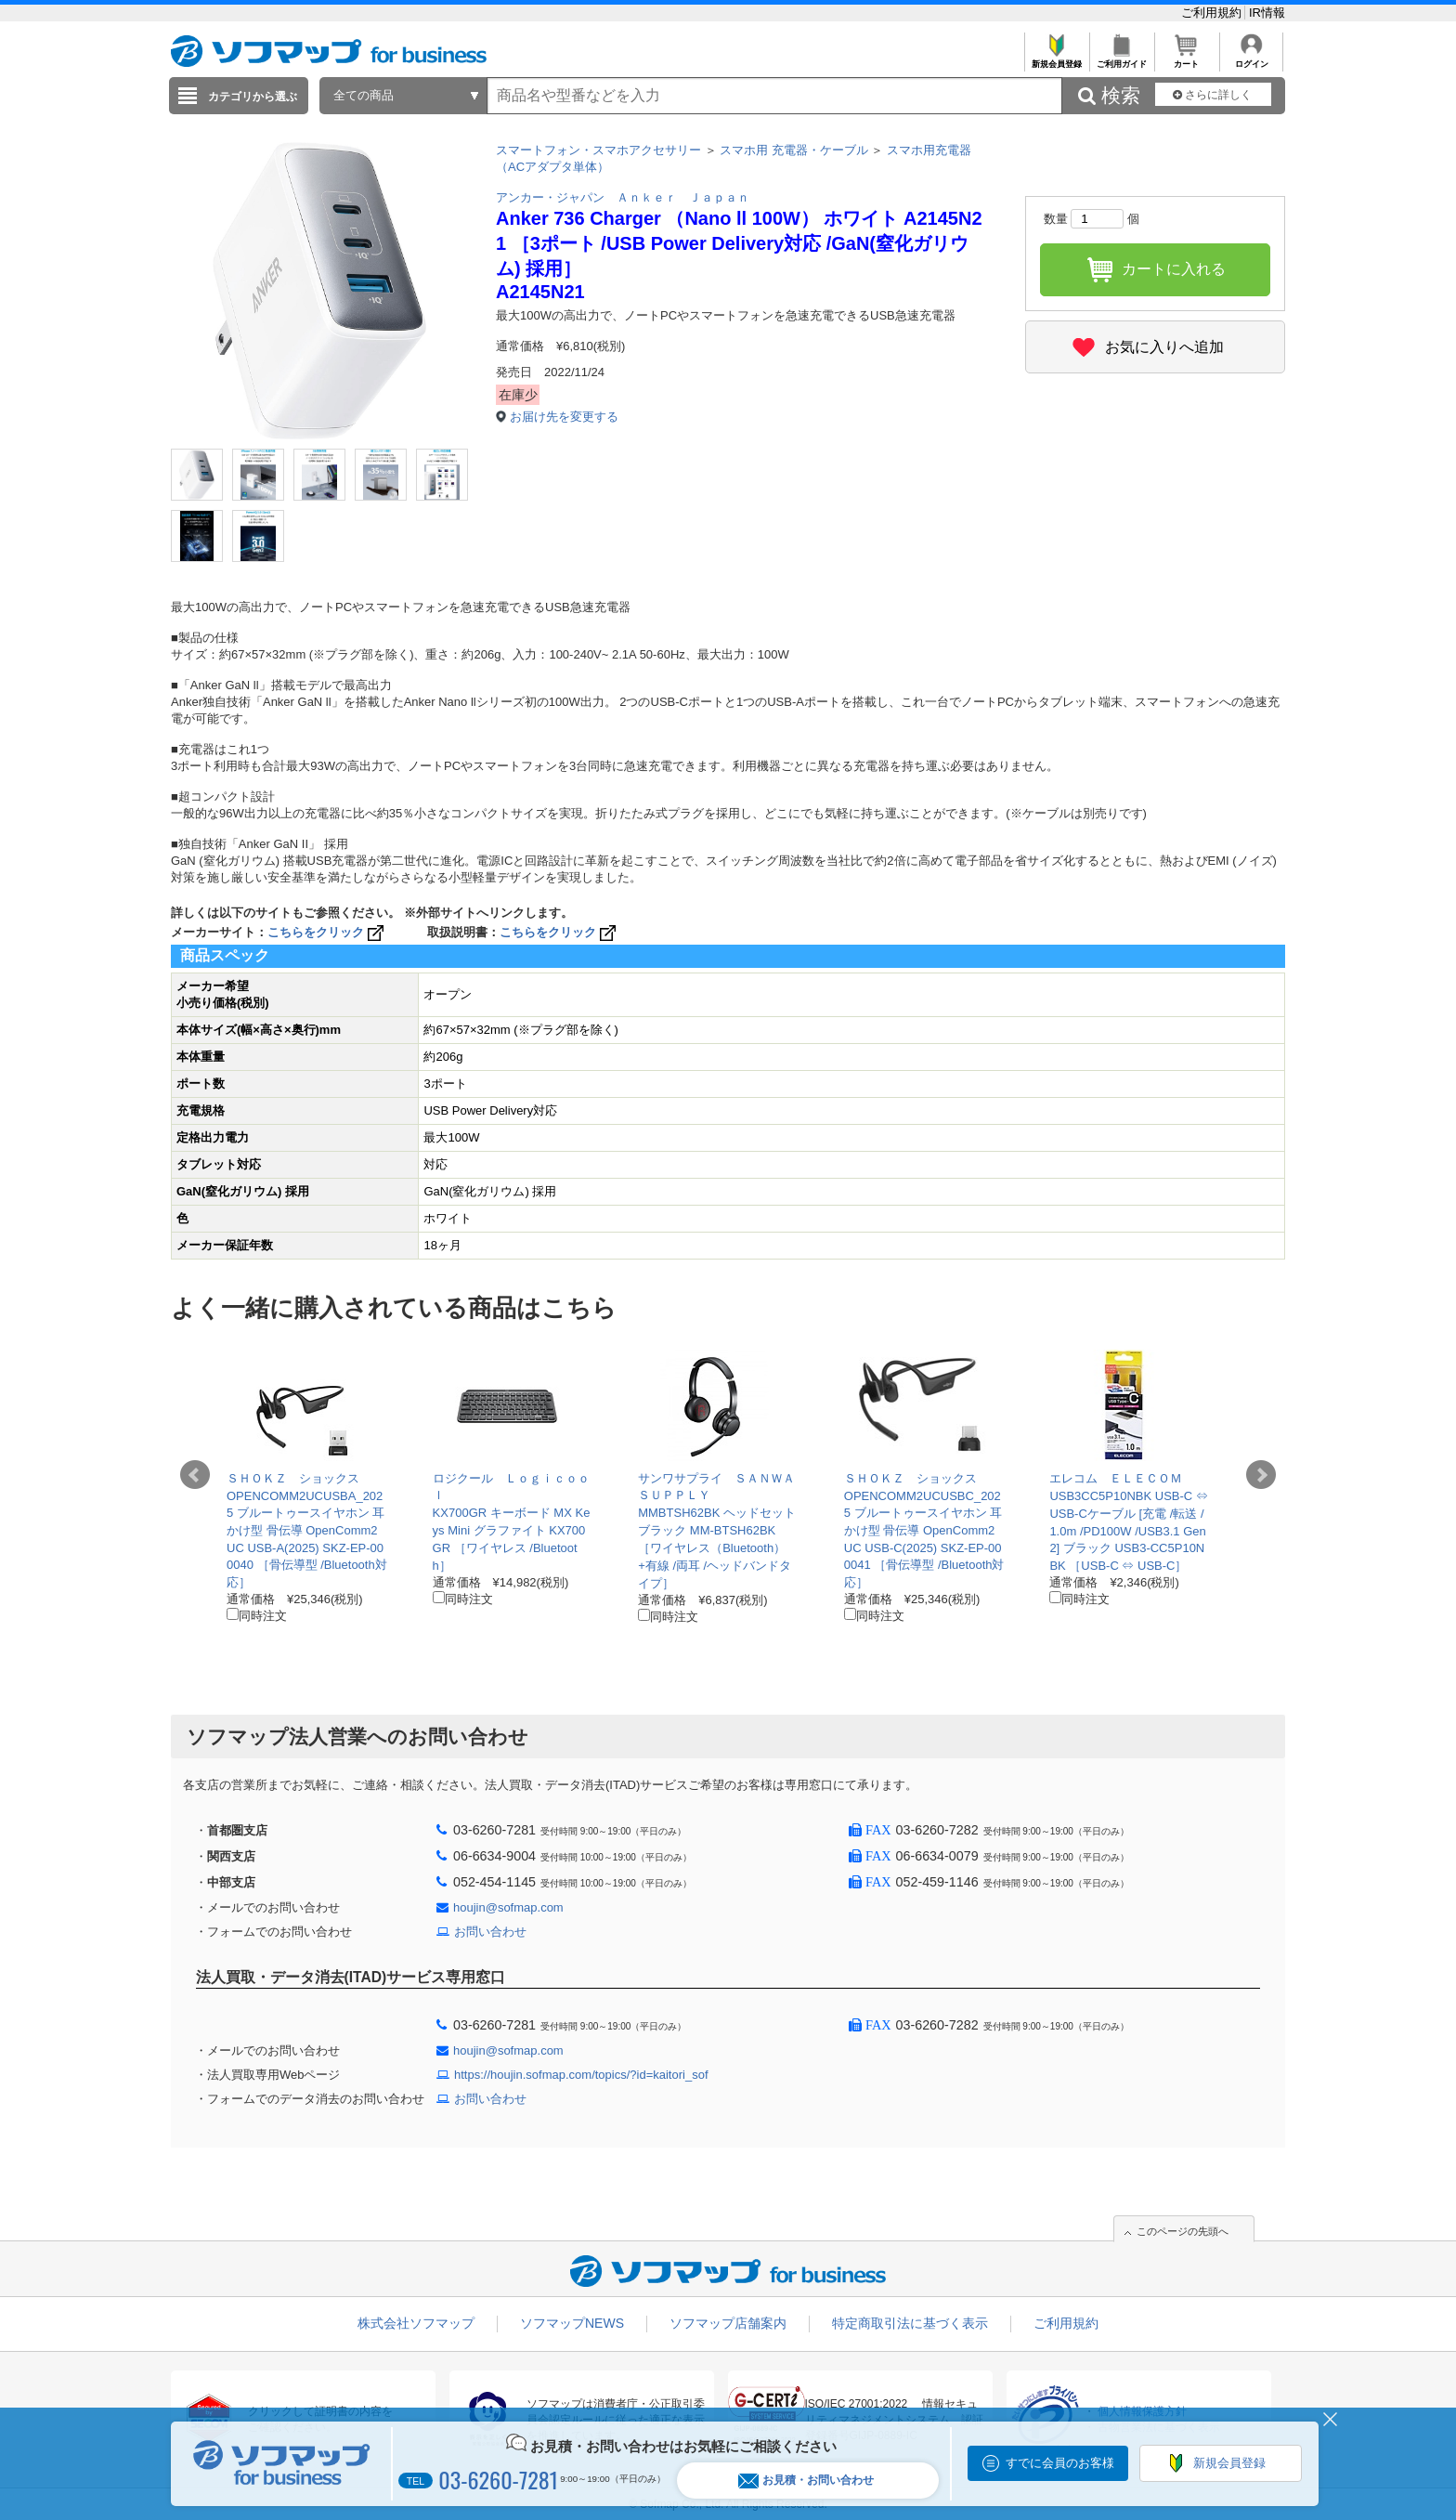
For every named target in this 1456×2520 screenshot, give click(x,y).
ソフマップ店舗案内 (728, 2323)
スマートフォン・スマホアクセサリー (598, 150)
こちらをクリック (327, 932)
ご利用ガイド (1121, 59)
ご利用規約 (1213, 13)
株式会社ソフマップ (416, 2323)
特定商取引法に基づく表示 (910, 2323)
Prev (195, 1475)
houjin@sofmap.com (508, 1907)
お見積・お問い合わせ (806, 2480)
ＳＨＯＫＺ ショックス (293, 1478)
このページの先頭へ (1182, 2231)
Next (1261, 1475)
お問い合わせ (490, 1932)
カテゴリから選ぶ (252, 96)
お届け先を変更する (564, 417)
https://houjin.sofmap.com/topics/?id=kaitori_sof (581, 2075)
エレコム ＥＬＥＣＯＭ (1115, 1478)
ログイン (1251, 59)
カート (1186, 59)
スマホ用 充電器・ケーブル (794, 150)
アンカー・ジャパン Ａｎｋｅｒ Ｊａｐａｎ (622, 197)
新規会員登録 (1056, 59)
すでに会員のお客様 (1060, 2463)
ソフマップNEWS (572, 2323)
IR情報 (1267, 13)
